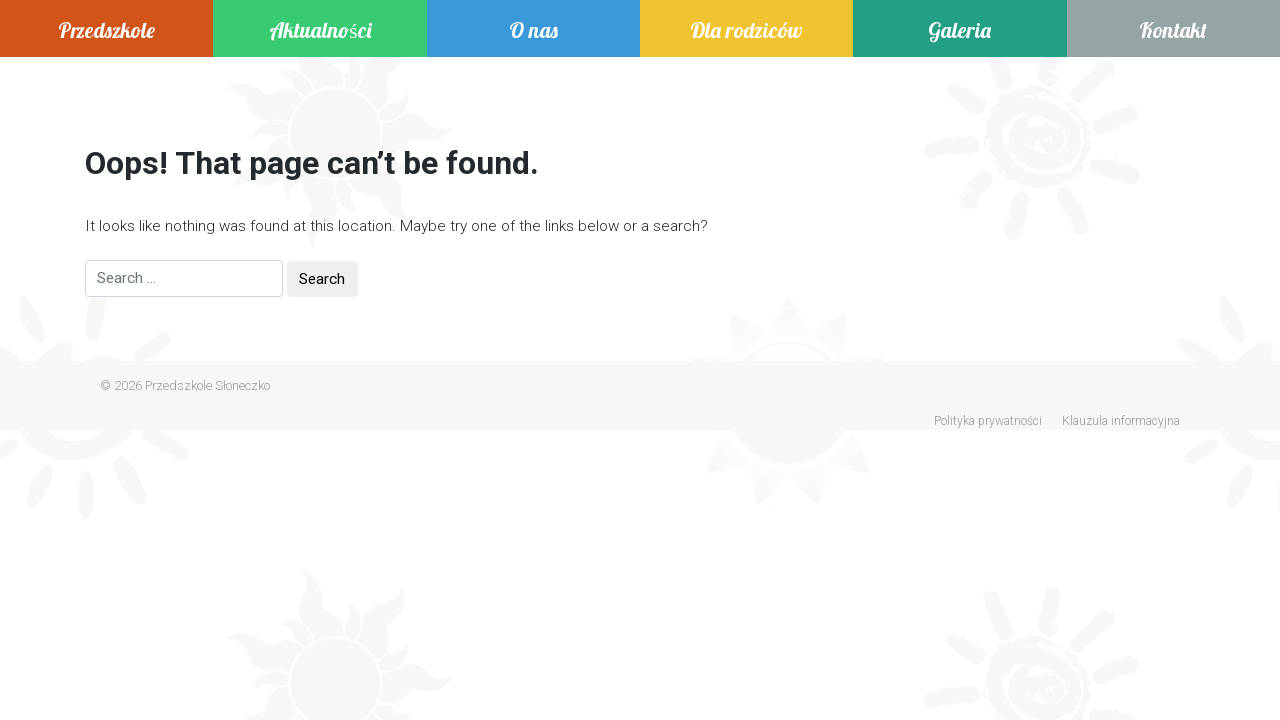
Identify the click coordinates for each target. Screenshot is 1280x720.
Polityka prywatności (988, 421)
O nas (533, 30)
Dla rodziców (746, 30)
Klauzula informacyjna (1121, 421)
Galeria (959, 30)
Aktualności (319, 30)
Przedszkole (106, 30)
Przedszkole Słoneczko (207, 385)
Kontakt (1173, 30)
